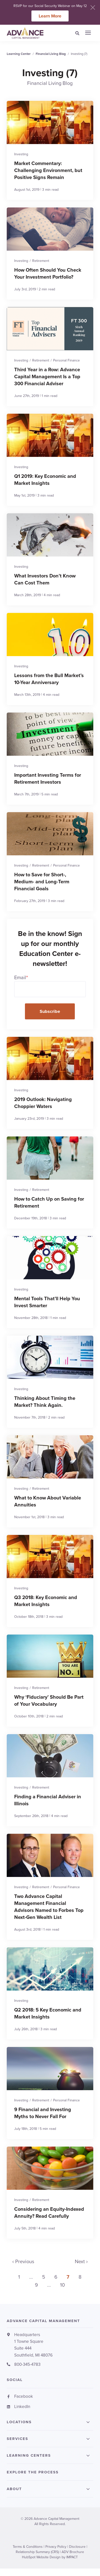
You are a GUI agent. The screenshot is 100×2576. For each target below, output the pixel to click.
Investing (21, 154)
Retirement (40, 260)
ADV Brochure (73, 2551)
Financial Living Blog (51, 53)
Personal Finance (66, 360)
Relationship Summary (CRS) (37, 2551)
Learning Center (19, 53)
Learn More (50, 16)
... (31, 2276)
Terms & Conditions (28, 2546)
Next (81, 2261)
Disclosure (77, 2546)
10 (62, 2284)
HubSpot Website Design (41, 2557)
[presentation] (88, 33)
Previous (23, 2261)
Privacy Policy (55, 2546)
